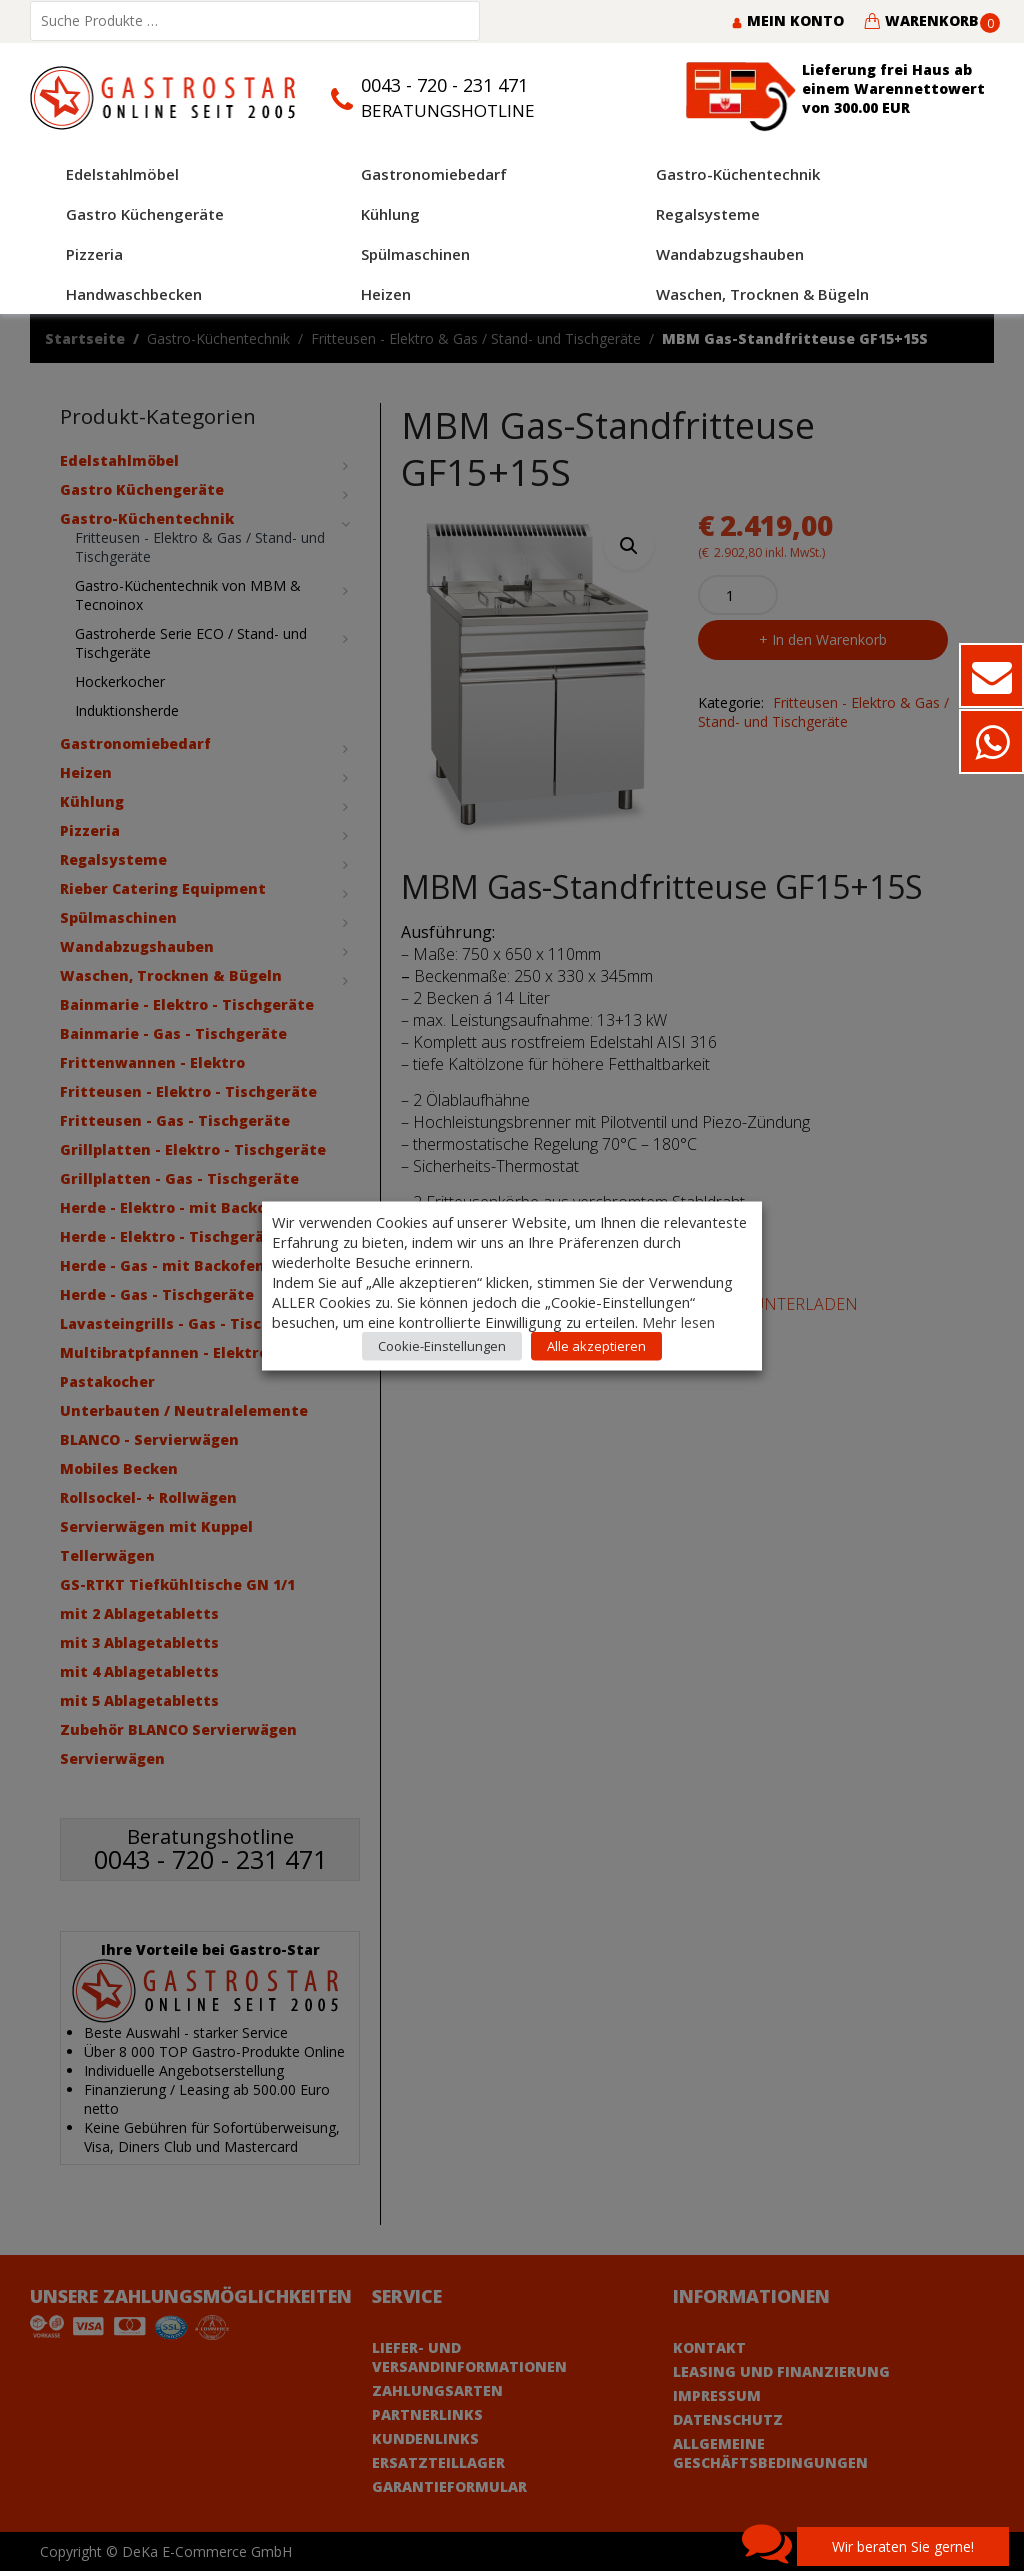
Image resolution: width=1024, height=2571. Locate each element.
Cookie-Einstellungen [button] (442, 1345)
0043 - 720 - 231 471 (444, 85)
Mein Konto (787, 20)
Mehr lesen (678, 1321)
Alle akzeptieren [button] (596, 1345)
